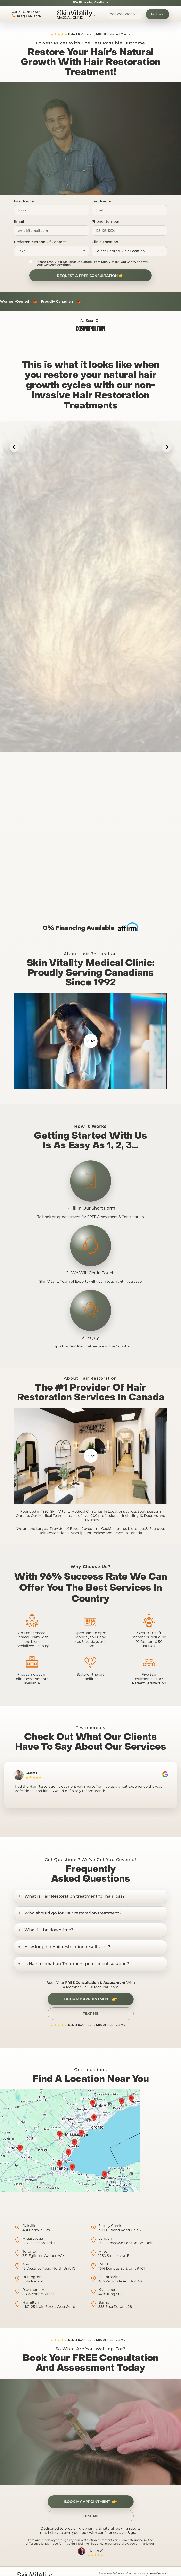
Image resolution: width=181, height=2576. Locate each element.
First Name (24, 201)
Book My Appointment (87, 1999)
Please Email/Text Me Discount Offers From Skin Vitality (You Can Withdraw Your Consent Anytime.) (92, 263)
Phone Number (105, 221)
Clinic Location (105, 242)
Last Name (101, 201)
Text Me (90, 2013)
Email (19, 221)
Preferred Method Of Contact (40, 242)
